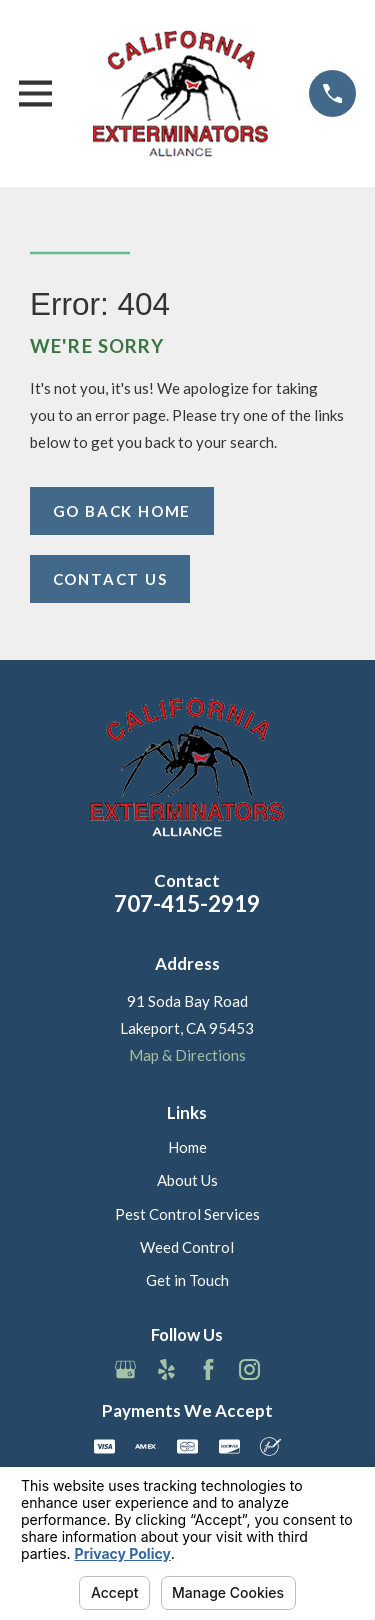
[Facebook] (208, 1369)
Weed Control (187, 1247)
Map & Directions (187, 1055)
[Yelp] (166, 1369)
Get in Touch (187, 1280)
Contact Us (110, 579)
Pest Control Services (187, 1214)
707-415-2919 (187, 903)
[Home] (181, 93)
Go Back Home (122, 511)
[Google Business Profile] (125, 1369)
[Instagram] (249, 1369)
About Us (187, 1180)
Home (187, 1147)
